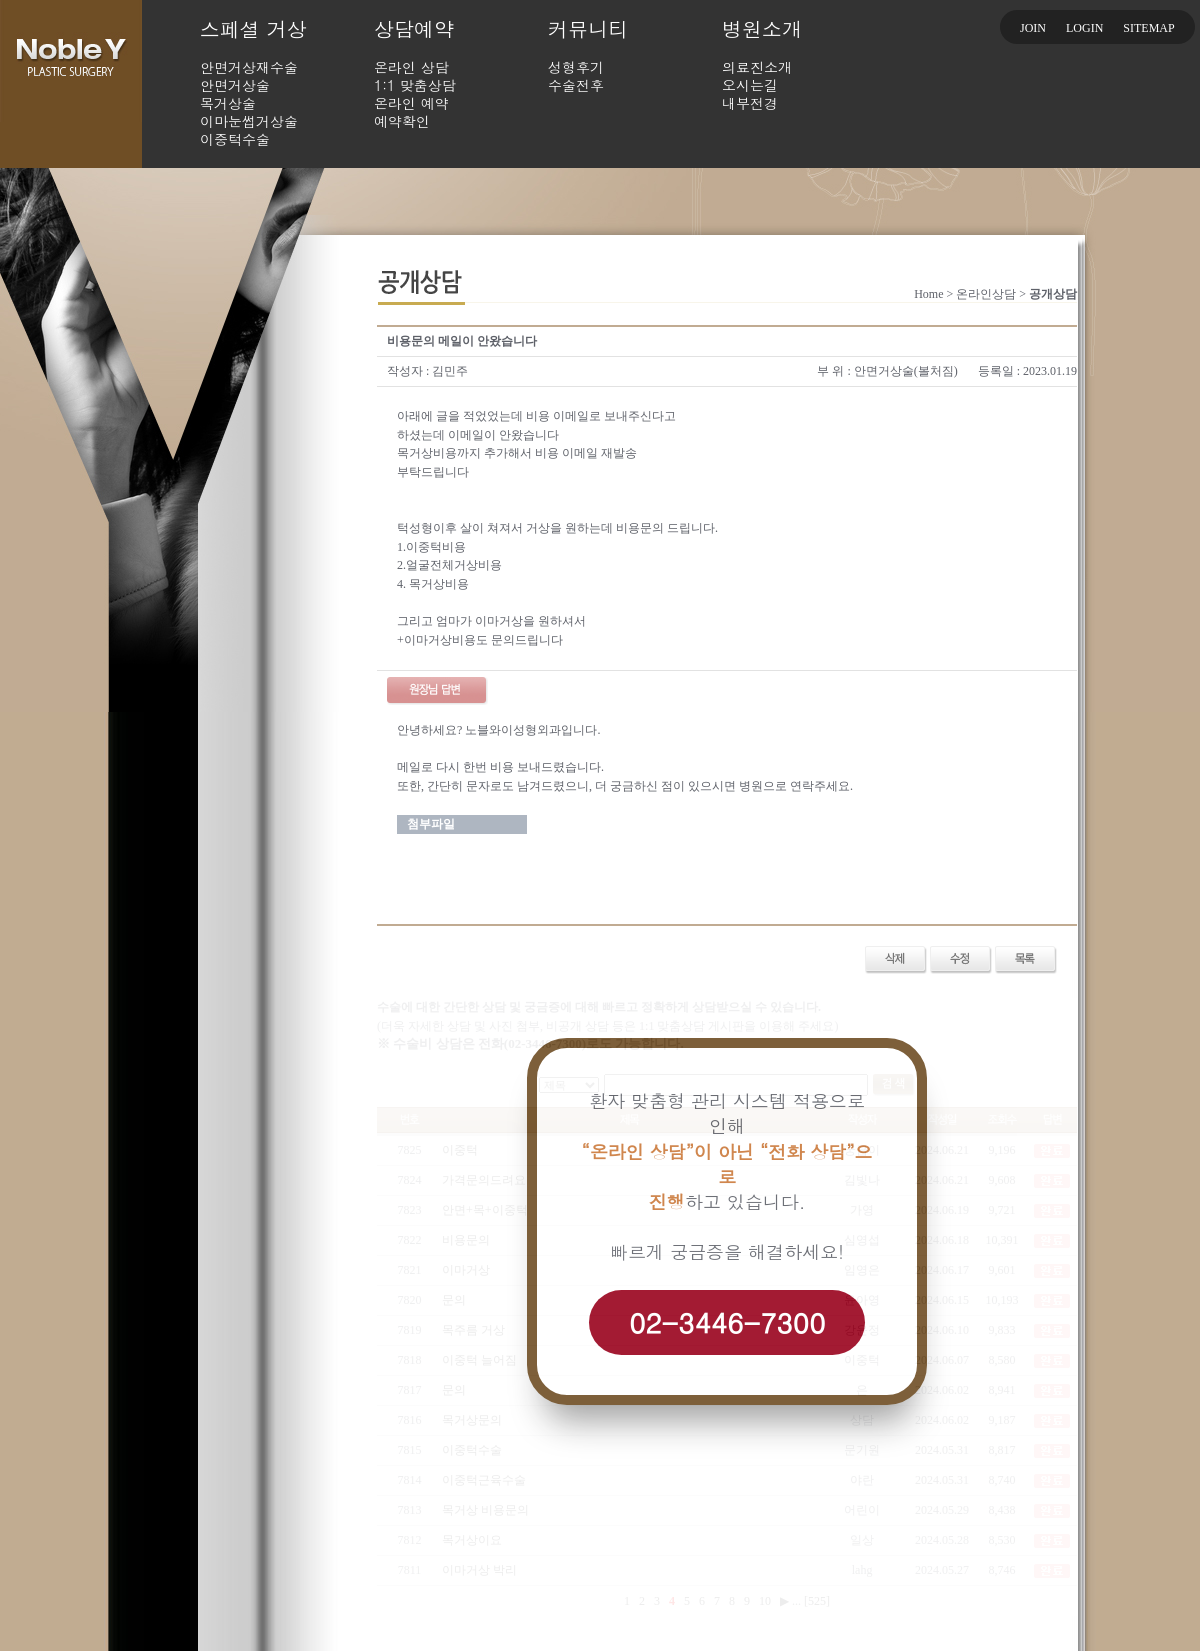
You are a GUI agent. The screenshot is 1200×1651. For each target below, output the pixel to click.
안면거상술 (235, 85)
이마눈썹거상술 (249, 121)
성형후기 (576, 67)
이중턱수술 (235, 139)
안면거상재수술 (249, 67)
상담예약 (414, 28)
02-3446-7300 (727, 1322)
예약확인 (402, 121)
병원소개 (762, 28)
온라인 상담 (411, 67)
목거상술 (228, 103)
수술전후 (576, 85)
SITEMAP (1148, 28)
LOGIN (1084, 28)
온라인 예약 (411, 103)
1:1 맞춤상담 (415, 85)
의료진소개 (757, 67)
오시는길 (750, 85)
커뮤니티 (588, 28)
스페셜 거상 (253, 28)
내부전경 (750, 103)
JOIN (1033, 28)
